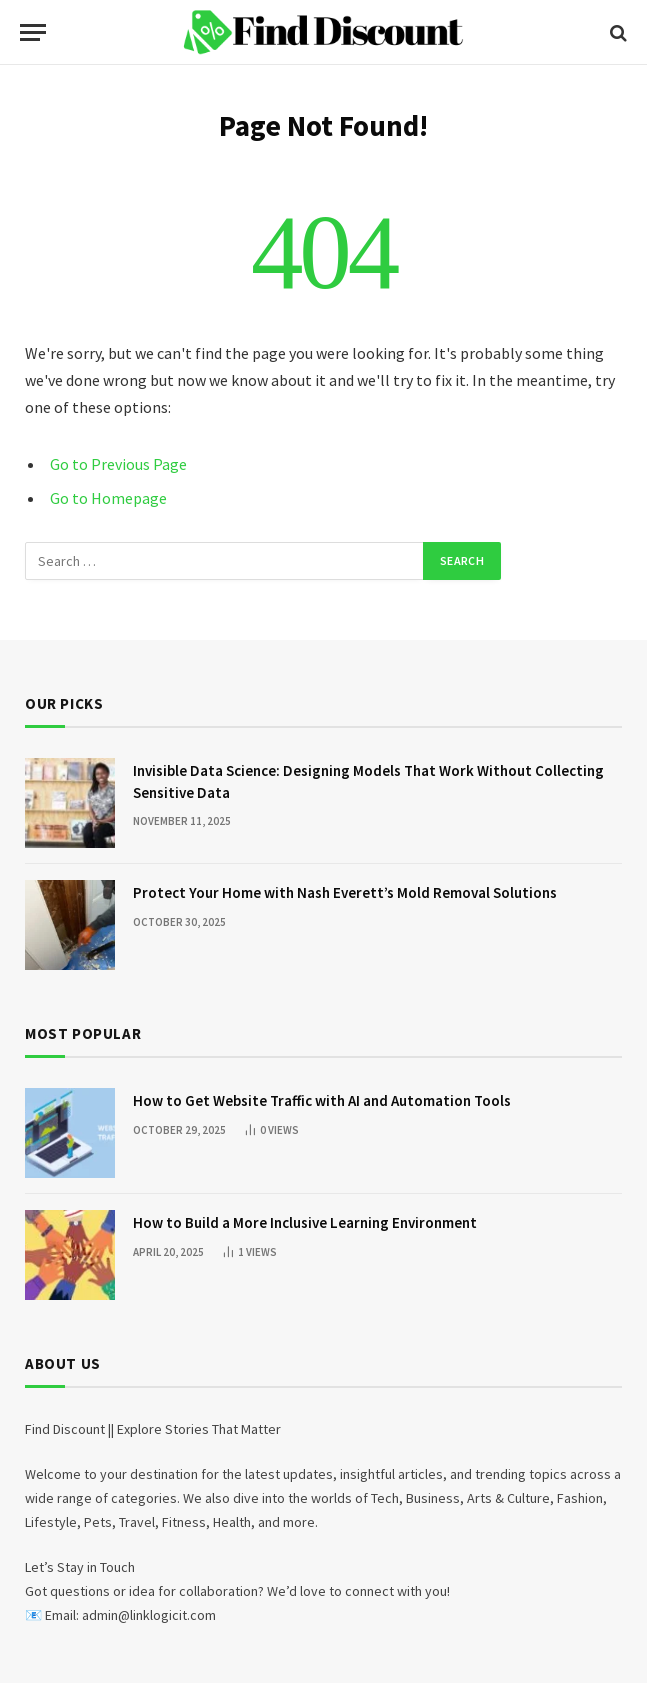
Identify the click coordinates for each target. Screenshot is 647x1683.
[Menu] (33, 32)
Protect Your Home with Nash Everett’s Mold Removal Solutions (345, 892)
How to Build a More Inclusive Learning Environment (305, 1222)
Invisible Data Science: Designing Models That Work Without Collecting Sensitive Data (368, 781)
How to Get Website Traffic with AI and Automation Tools (322, 1100)
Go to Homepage (108, 498)
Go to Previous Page (118, 464)
